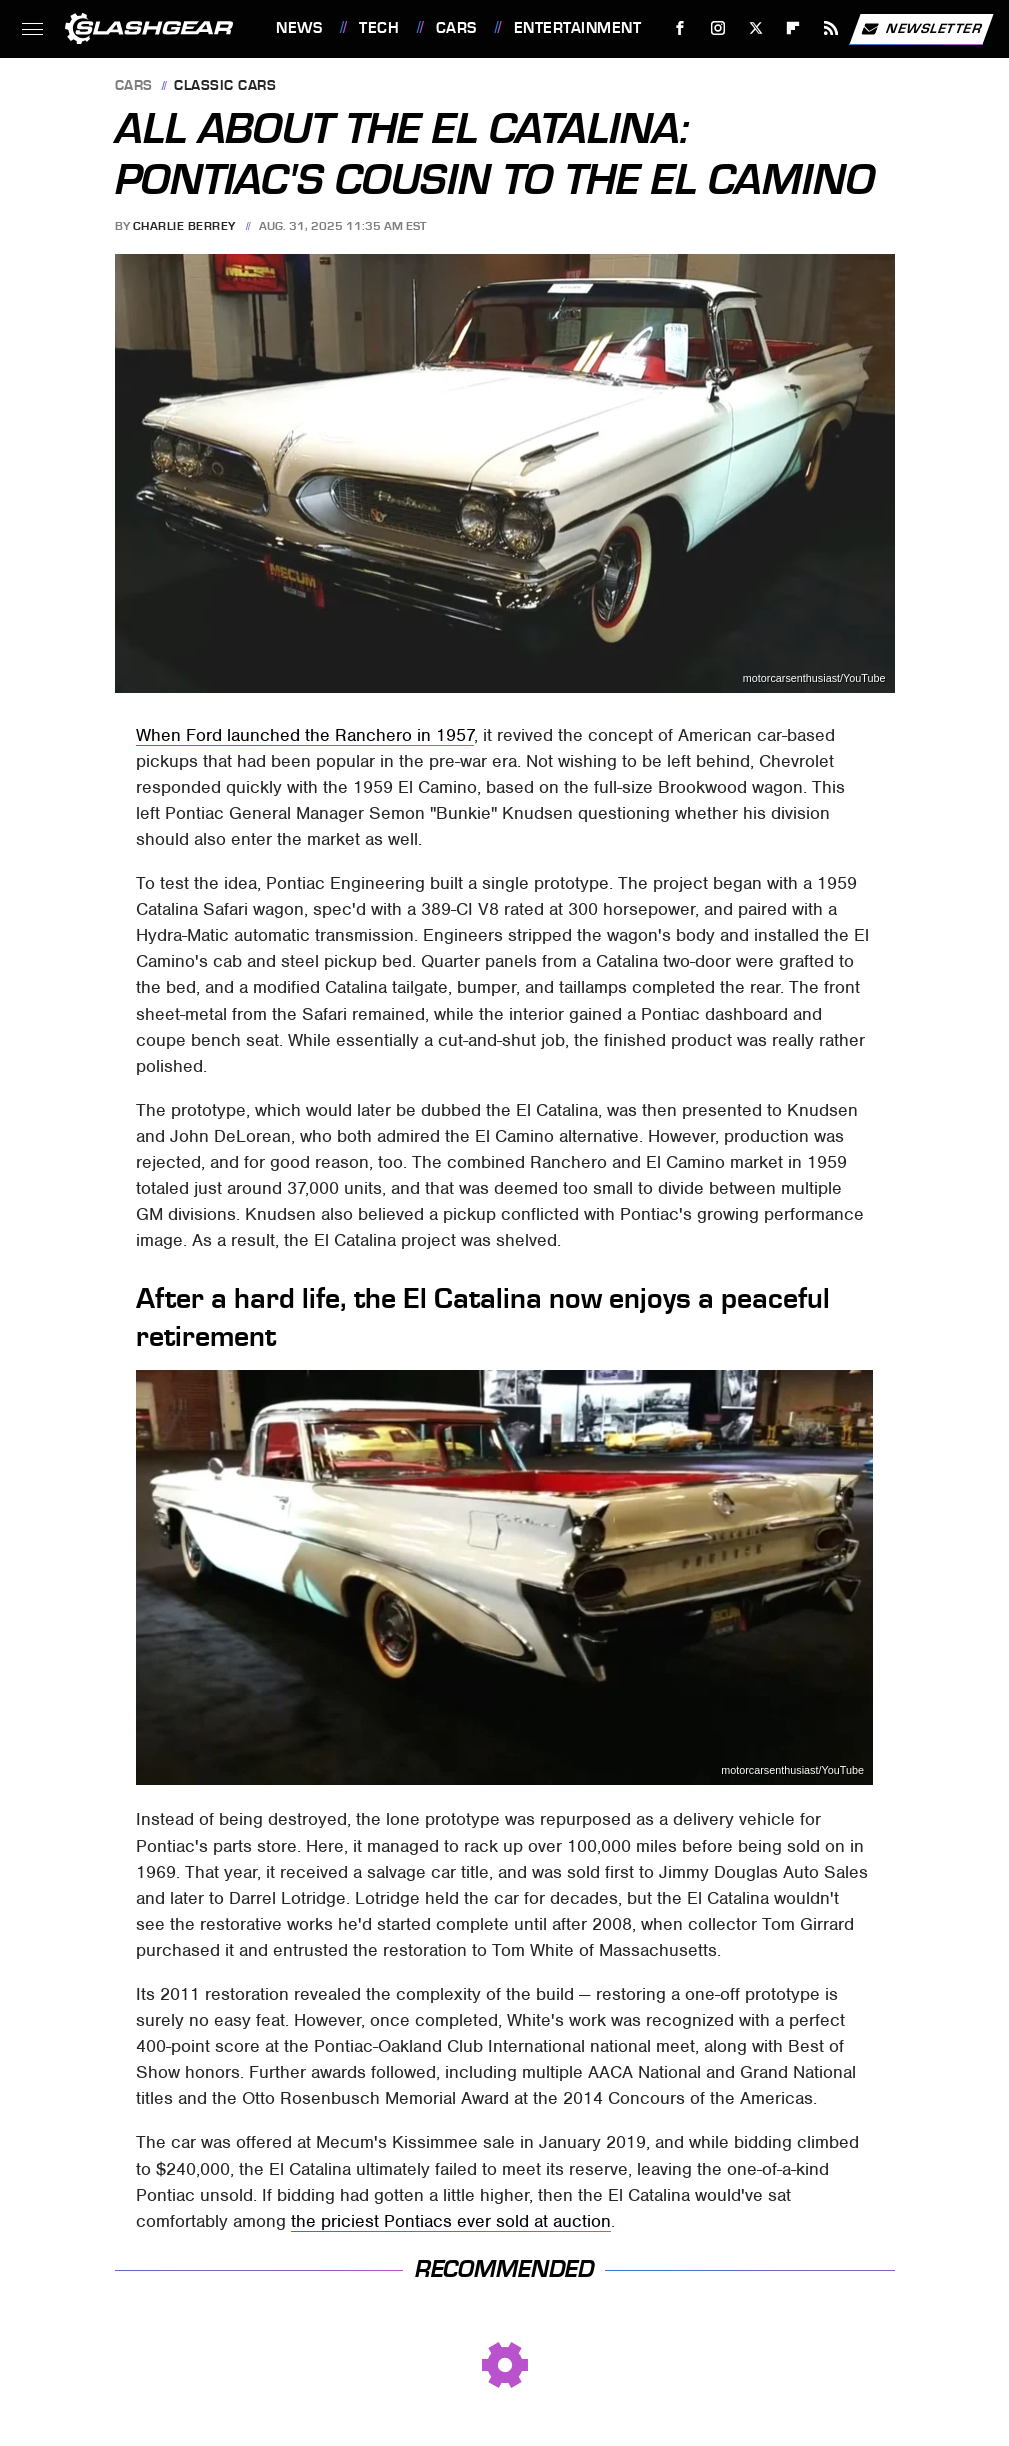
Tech (379, 28)
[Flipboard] (793, 28)
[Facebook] (680, 28)
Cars (456, 28)
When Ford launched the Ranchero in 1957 (305, 735)
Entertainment (578, 28)
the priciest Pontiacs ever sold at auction (451, 2221)
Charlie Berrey (184, 226)
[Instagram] (718, 28)
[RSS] (831, 28)
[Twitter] (755, 28)
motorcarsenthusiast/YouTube (814, 678)
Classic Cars (225, 86)
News (299, 28)
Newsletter (921, 29)
